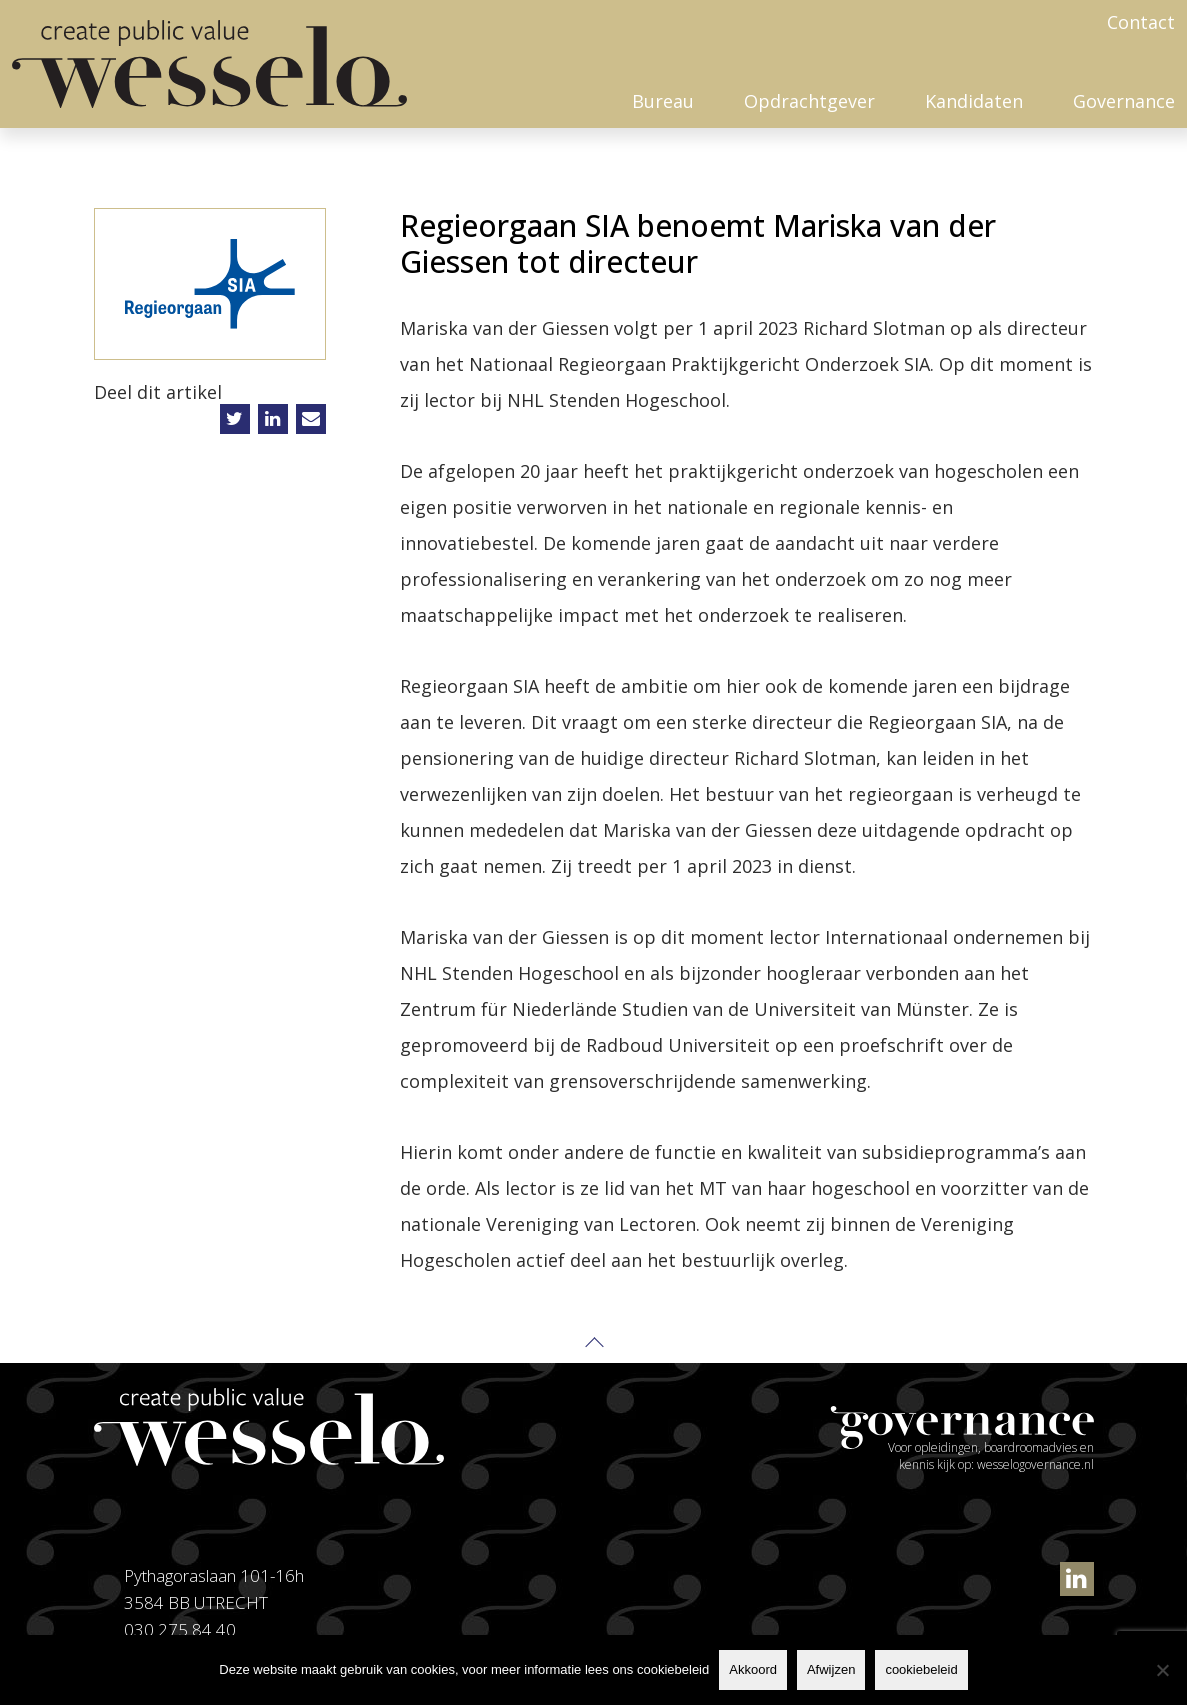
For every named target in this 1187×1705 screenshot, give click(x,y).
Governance (1124, 101)
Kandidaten (974, 101)
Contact (1141, 22)
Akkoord (753, 1669)
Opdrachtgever (809, 101)
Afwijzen (831, 1669)
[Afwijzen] (1162, 1670)
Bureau (663, 101)
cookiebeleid (921, 1669)
